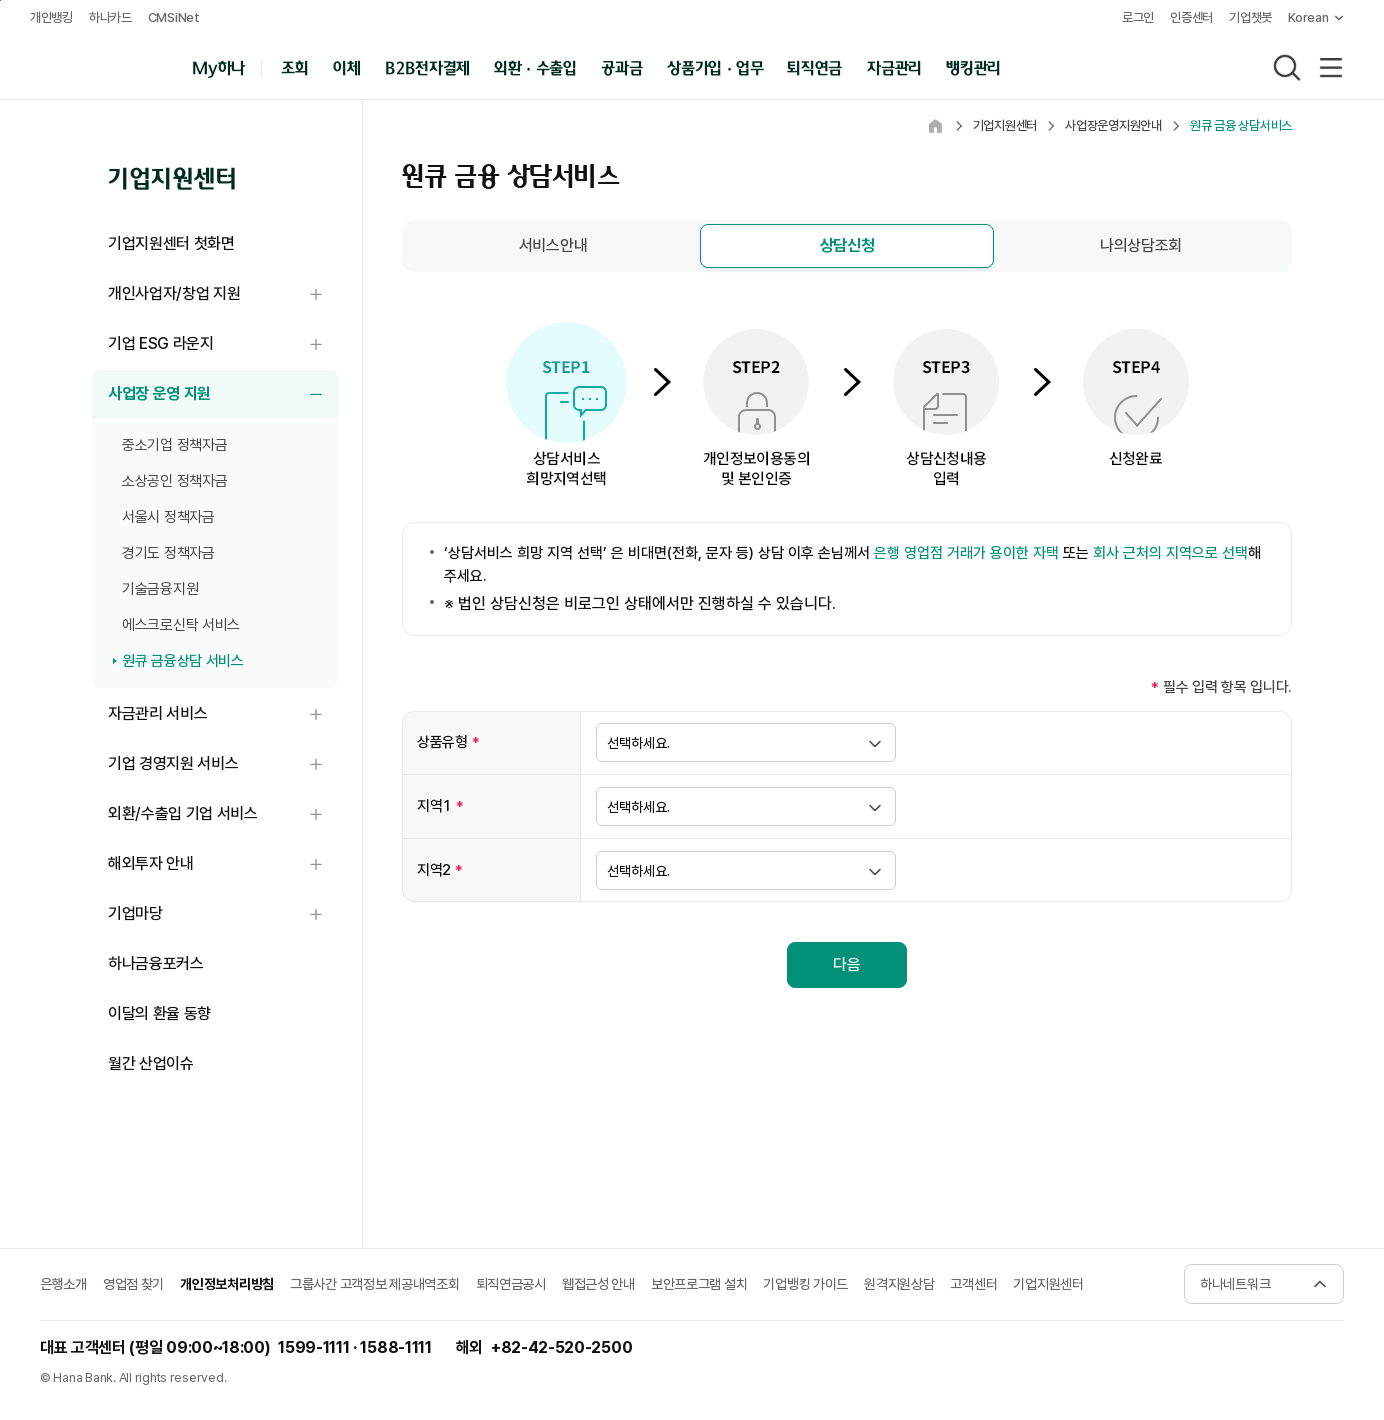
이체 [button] (348, 66)
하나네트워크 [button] (1235, 1284)
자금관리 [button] (896, 66)
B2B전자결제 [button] (429, 66)
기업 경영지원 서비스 (223, 764)
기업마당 (223, 914)
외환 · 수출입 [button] (538, 66)
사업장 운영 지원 (223, 394)
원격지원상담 (899, 1284)
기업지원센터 (1048, 1284)
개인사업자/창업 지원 (223, 294)
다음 (846, 964)
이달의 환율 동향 (159, 1013)
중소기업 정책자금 (174, 445)
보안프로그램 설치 (699, 1284)
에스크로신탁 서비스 (181, 625)
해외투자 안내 (223, 864)
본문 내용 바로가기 (0, 0)
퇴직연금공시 (511, 1284)
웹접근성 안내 (598, 1284)
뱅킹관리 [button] (975, 66)
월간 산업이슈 (151, 1063)
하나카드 (112, 17)
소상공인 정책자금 (174, 481)
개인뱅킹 (53, 17)
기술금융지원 (160, 589)
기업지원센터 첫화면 (171, 243)
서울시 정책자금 (168, 517)
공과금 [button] (624, 66)
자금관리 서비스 (223, 714)
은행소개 (63, 1284)
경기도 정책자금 (168, 553)
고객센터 (973, 1284)
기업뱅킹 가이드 (805, 1284)
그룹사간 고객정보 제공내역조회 (375, 1284)
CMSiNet (176, 17)
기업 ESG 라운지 (223, 344)
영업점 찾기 (133, 1284)
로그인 (1131, 17)
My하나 (220, 66)
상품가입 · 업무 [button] (717, 66)
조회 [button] (297, 66)
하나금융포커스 (156, 963)
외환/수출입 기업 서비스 (223, 814)
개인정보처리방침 (227, 1284)
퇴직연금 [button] (817, 66)
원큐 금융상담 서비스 (183, 661)
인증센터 (1185, 17)
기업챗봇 (1244, 17)
